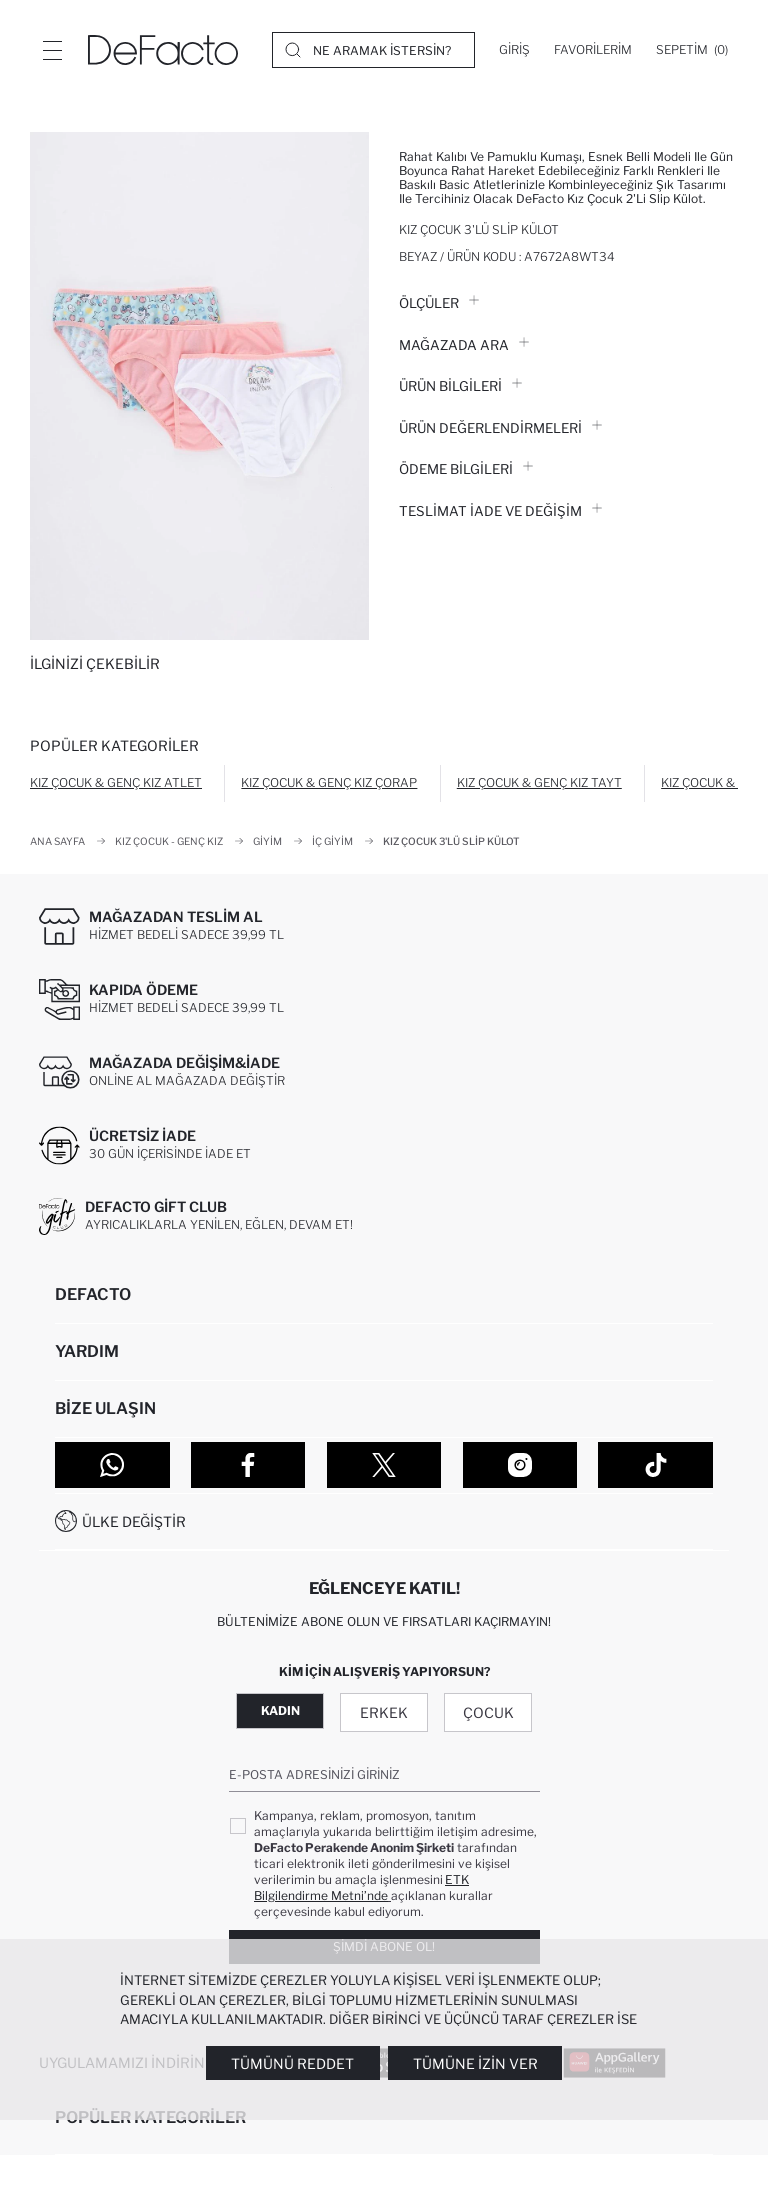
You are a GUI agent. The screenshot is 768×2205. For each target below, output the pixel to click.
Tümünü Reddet (292, 2063)
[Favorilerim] (593, 50)
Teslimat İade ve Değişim (500, 511)
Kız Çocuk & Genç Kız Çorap (329, 782)
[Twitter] (384, 1465)
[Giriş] (514, 50)
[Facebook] (248, 1465)
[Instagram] (520, 1465)
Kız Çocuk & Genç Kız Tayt (539, 782)
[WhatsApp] (112, 1465)
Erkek (384, 1712)
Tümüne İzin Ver (475, 2063)
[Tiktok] (655, 1465)
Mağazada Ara (464, 345)
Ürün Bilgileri (460, 386)
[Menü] (52, 50)
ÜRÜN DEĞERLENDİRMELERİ (500, 428)
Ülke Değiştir (134, 1521)
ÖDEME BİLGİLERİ (466, 469)
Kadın (280, 1710)
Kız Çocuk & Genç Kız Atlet (116, 782)
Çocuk (488, 1712)
